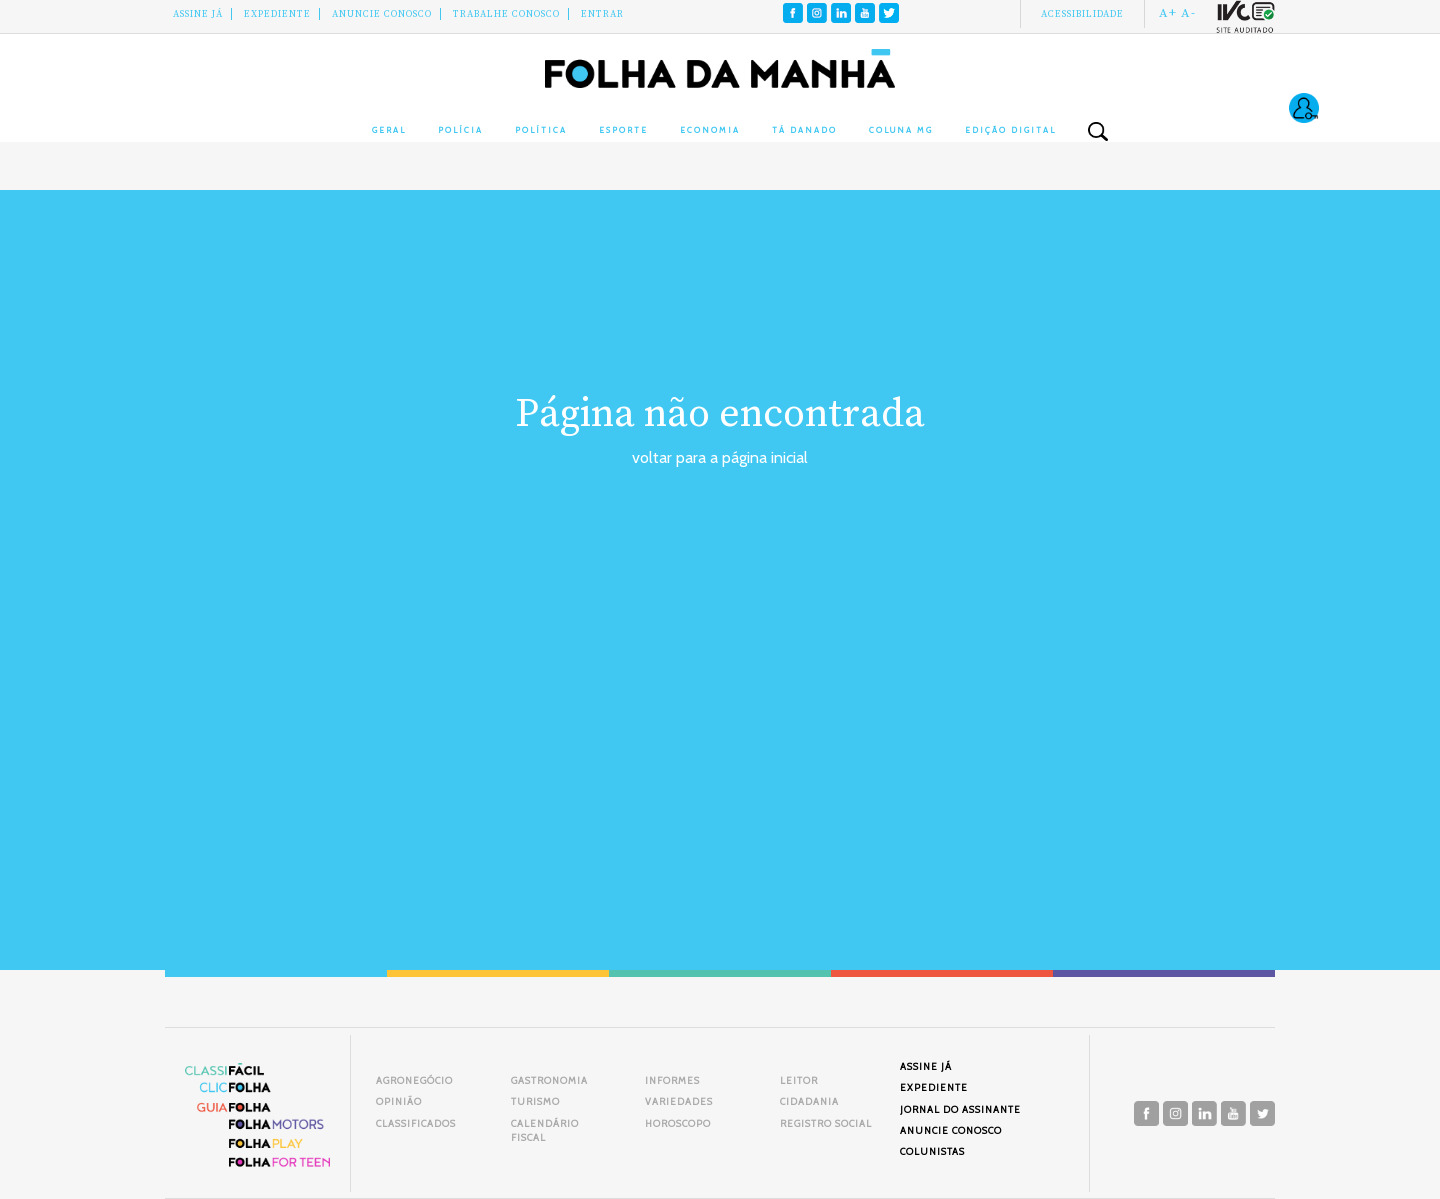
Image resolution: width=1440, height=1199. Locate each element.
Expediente (277, 14)
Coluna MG (901, 130)
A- (1188, 13)
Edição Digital (1010, 130)
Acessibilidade (1082, 14)
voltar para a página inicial (720, 457)
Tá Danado (804, 130)
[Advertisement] (720, 620)
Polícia (460, 130)
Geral (389, 130)
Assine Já (198, 14)
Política (541, 130)
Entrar (602, 14)
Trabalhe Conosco (506, 14)
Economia (710, 130)
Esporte (623, 130)
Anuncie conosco (382, 14)
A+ (1168, 13)
